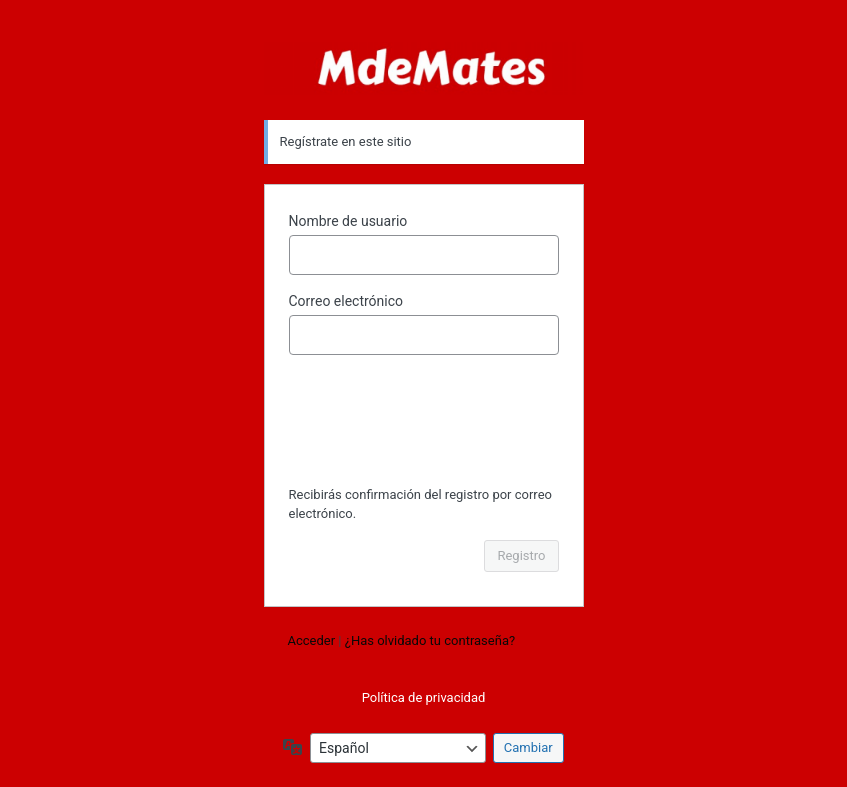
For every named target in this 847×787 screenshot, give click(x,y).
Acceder (312, 640)
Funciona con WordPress (424, 68)
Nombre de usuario (348, 221)
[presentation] (426, 422)
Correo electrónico (346, 301)
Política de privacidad (424, 697)
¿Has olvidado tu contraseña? (430, 640)
